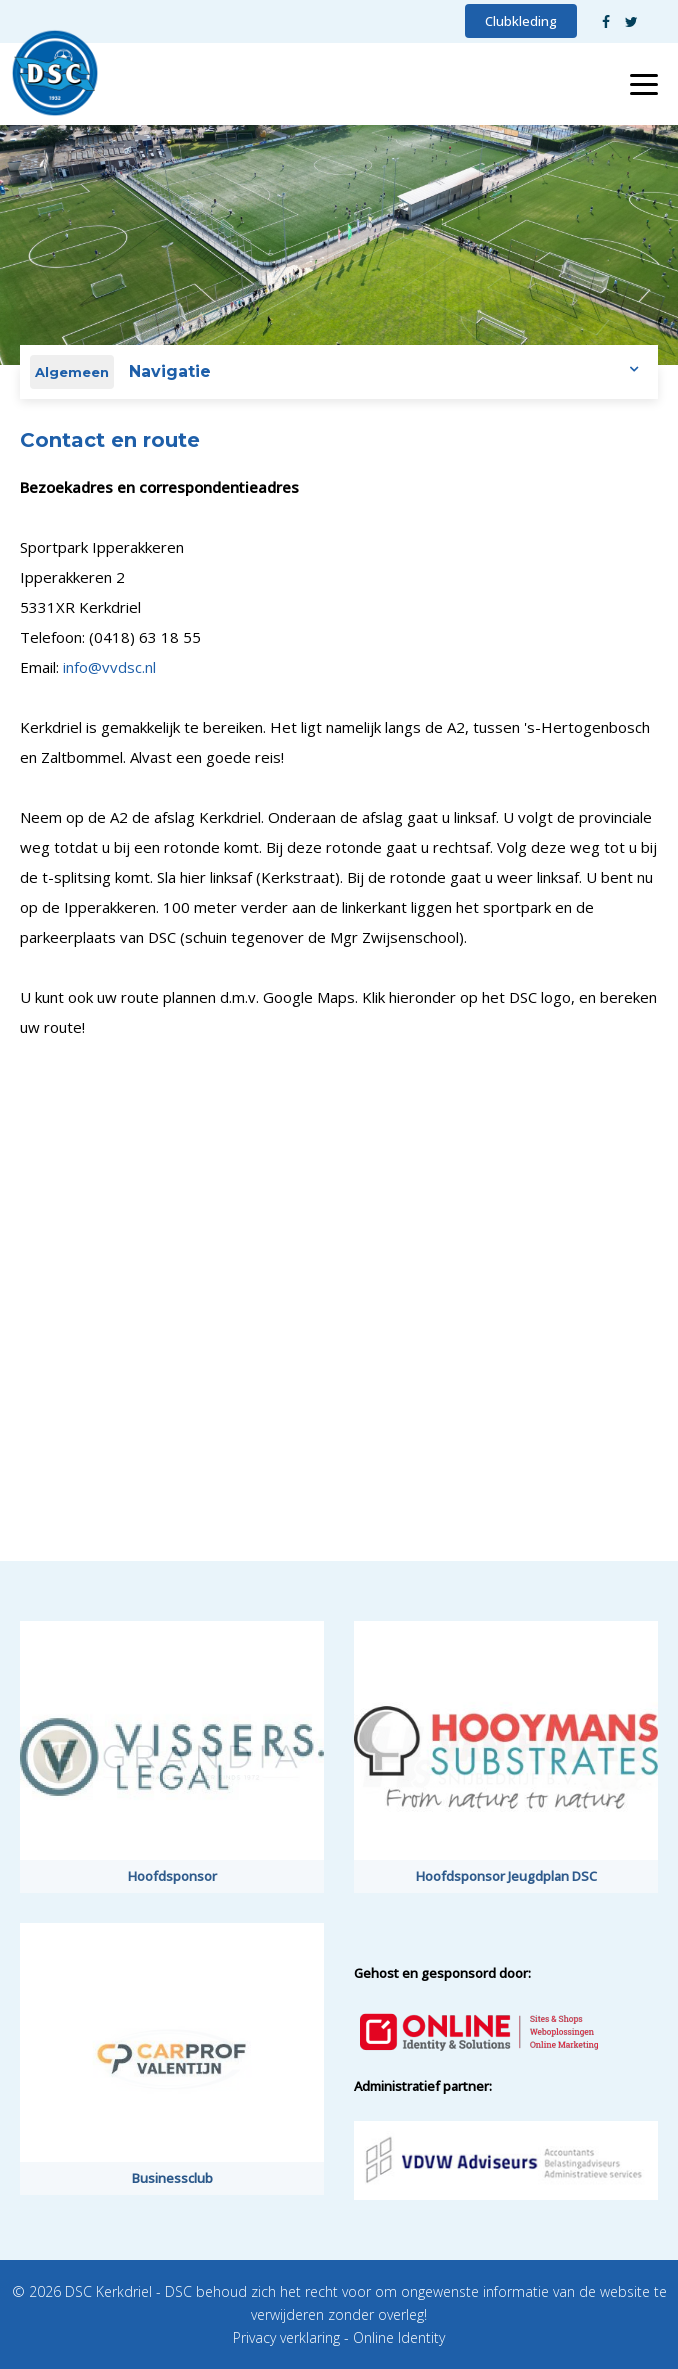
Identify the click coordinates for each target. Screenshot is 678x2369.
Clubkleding (521, 21)
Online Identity (399, 2337)
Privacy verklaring (286, 2337)
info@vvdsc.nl (109, 667)
